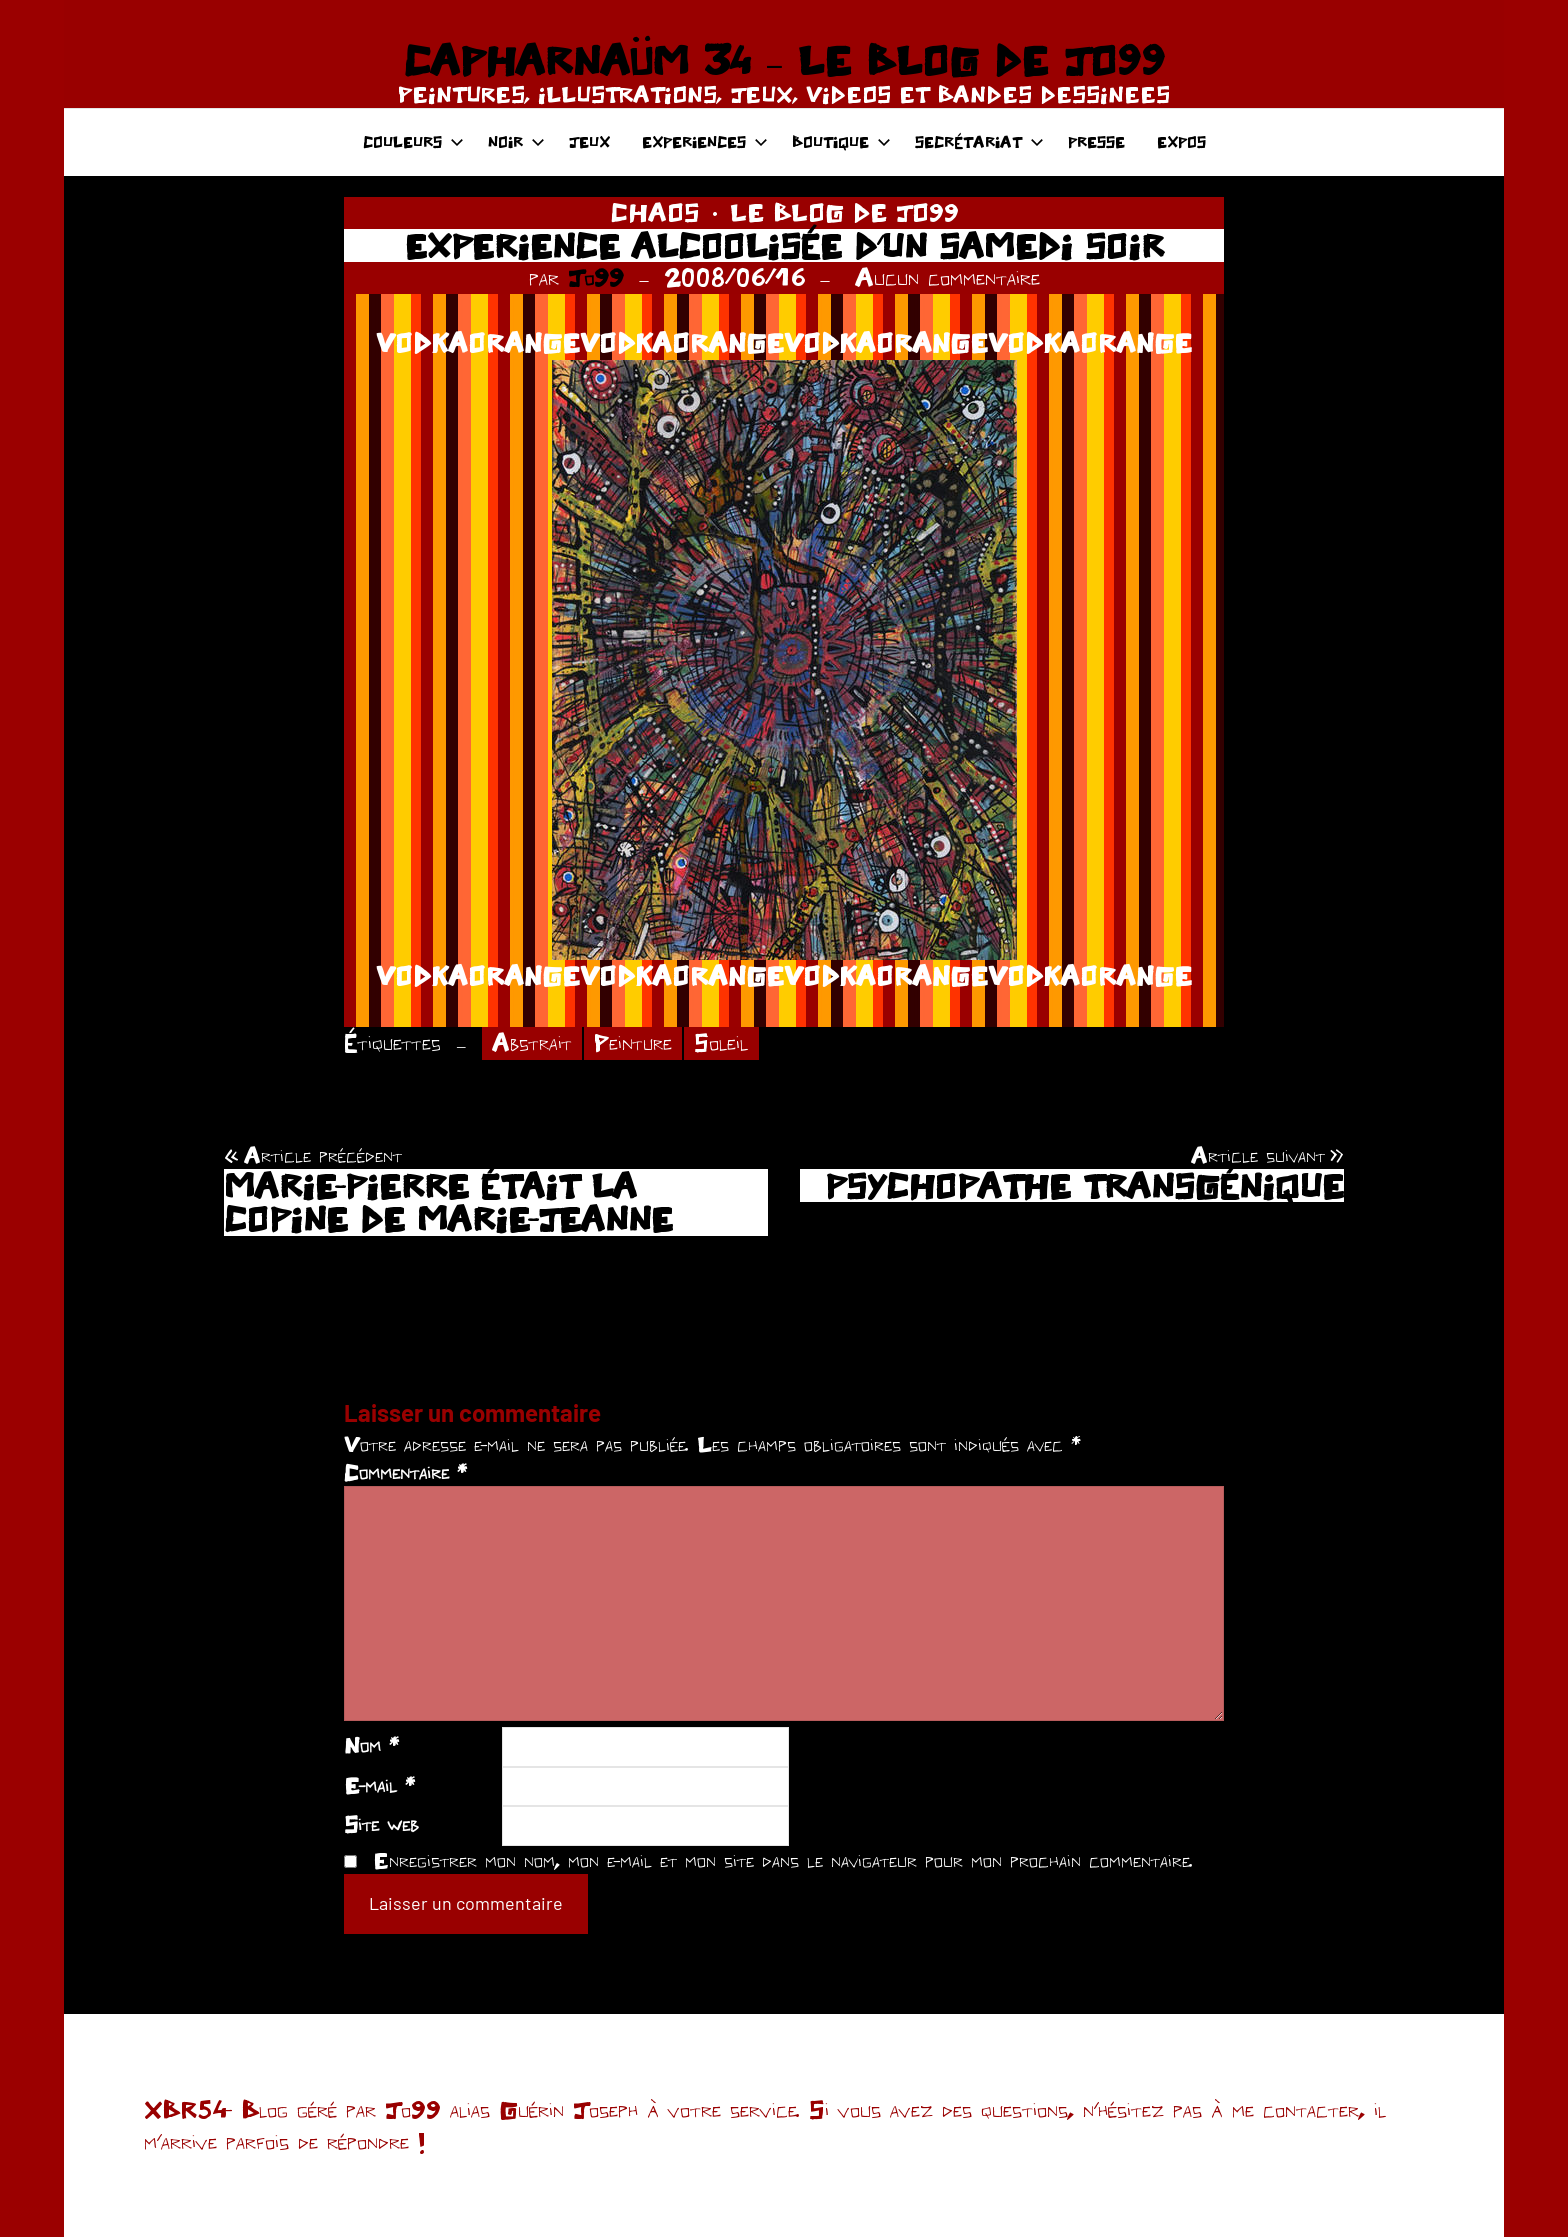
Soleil (721, 1042)
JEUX (589, 141)
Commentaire (405, 1472)
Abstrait (532, 1042)
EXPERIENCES (705, 141)
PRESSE (1096, 141)
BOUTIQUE (841, 141)
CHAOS (655, 212)
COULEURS (413, 141)
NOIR (516, 141)
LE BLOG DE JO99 (844, 212)
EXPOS (1181, 141)
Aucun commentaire (947, 277)
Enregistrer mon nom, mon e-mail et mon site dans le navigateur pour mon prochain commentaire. (783, 1860)
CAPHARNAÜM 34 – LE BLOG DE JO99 (783, 60)
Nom (371, 1745)
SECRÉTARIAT (979, 141)
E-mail (379, 1785)
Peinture (633, 1042)
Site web (381, 1824)
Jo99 (596, 277)
